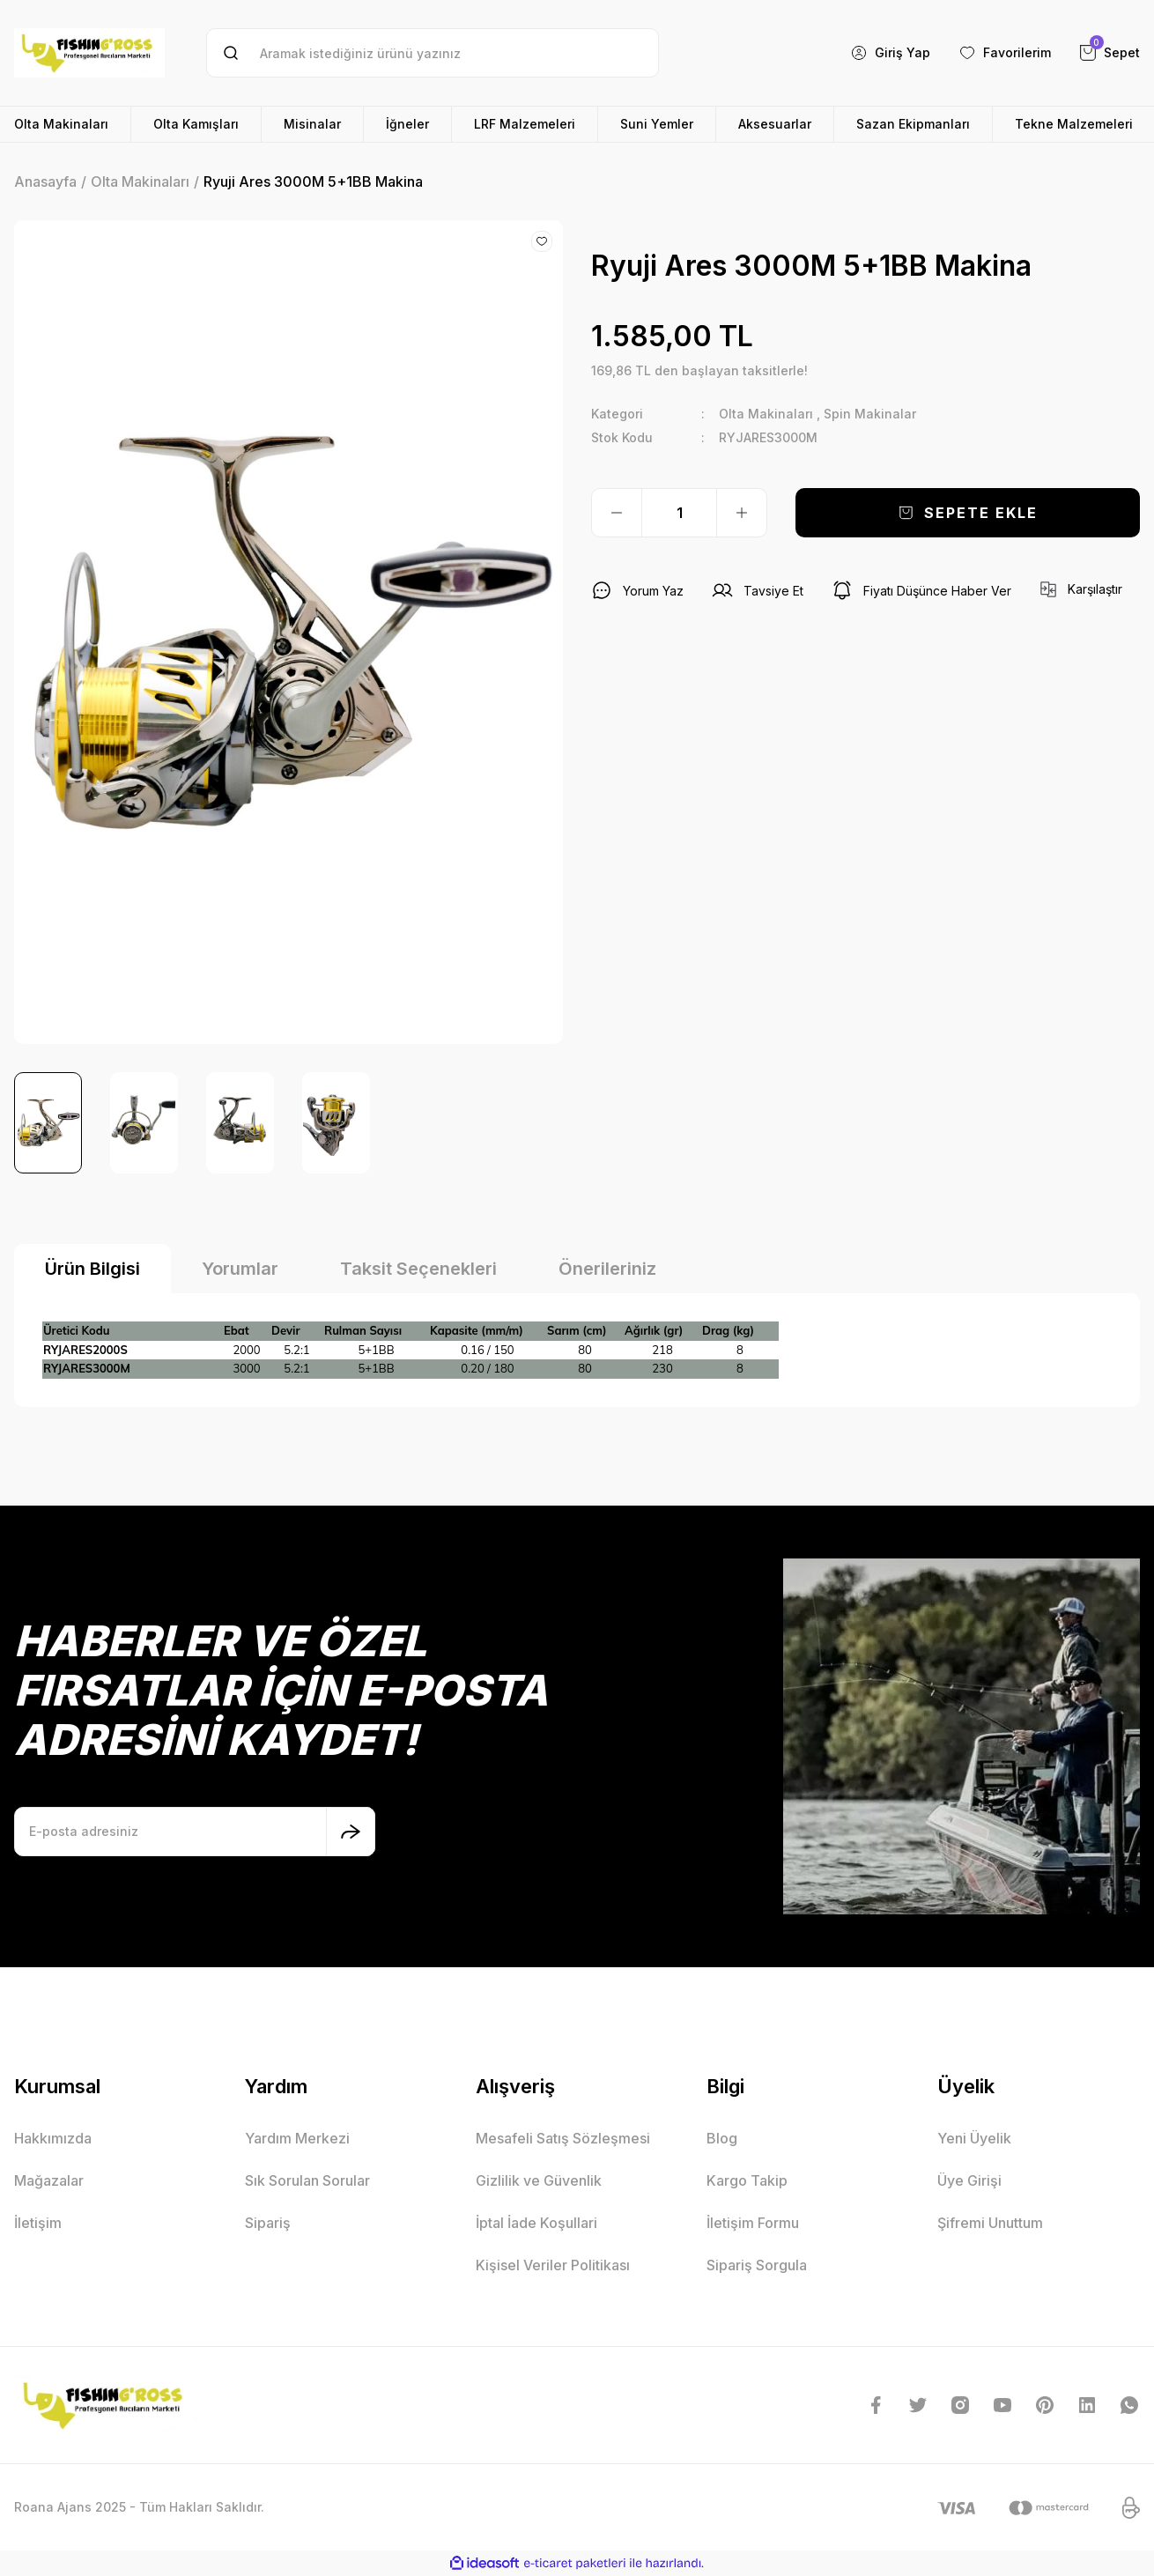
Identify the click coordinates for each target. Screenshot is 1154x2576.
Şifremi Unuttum (990, 2223)
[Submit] (350, 1831)
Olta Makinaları (766, 413)
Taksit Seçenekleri (418, 1268)
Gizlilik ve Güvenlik (539, 2180)
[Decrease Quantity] (616, 513)
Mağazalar (49, 2180)
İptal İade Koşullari (536, 2223)
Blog (721, 2138)
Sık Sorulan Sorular (307, 2180)
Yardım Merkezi (297, 2138)
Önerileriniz (607, 1268)
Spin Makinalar (870, 413)
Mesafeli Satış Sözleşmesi (563, 2138)
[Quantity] (679, 513)
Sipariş (268, 2223)
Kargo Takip (747, 2180)
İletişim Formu (752, 2223)
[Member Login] (890, 52)
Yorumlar (240, 1268)
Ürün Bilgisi (92, 1268)
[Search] (432, 53)
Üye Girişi (969, 2180)
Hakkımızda (53, 2138)
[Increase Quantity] (741, 513)
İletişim (38, 2223)
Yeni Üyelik (974, 2138)
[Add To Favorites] (541, 241)
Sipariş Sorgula (756, 2265)
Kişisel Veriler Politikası (553, 2265)
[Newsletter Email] (194, 1831)
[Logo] (89, 53)
